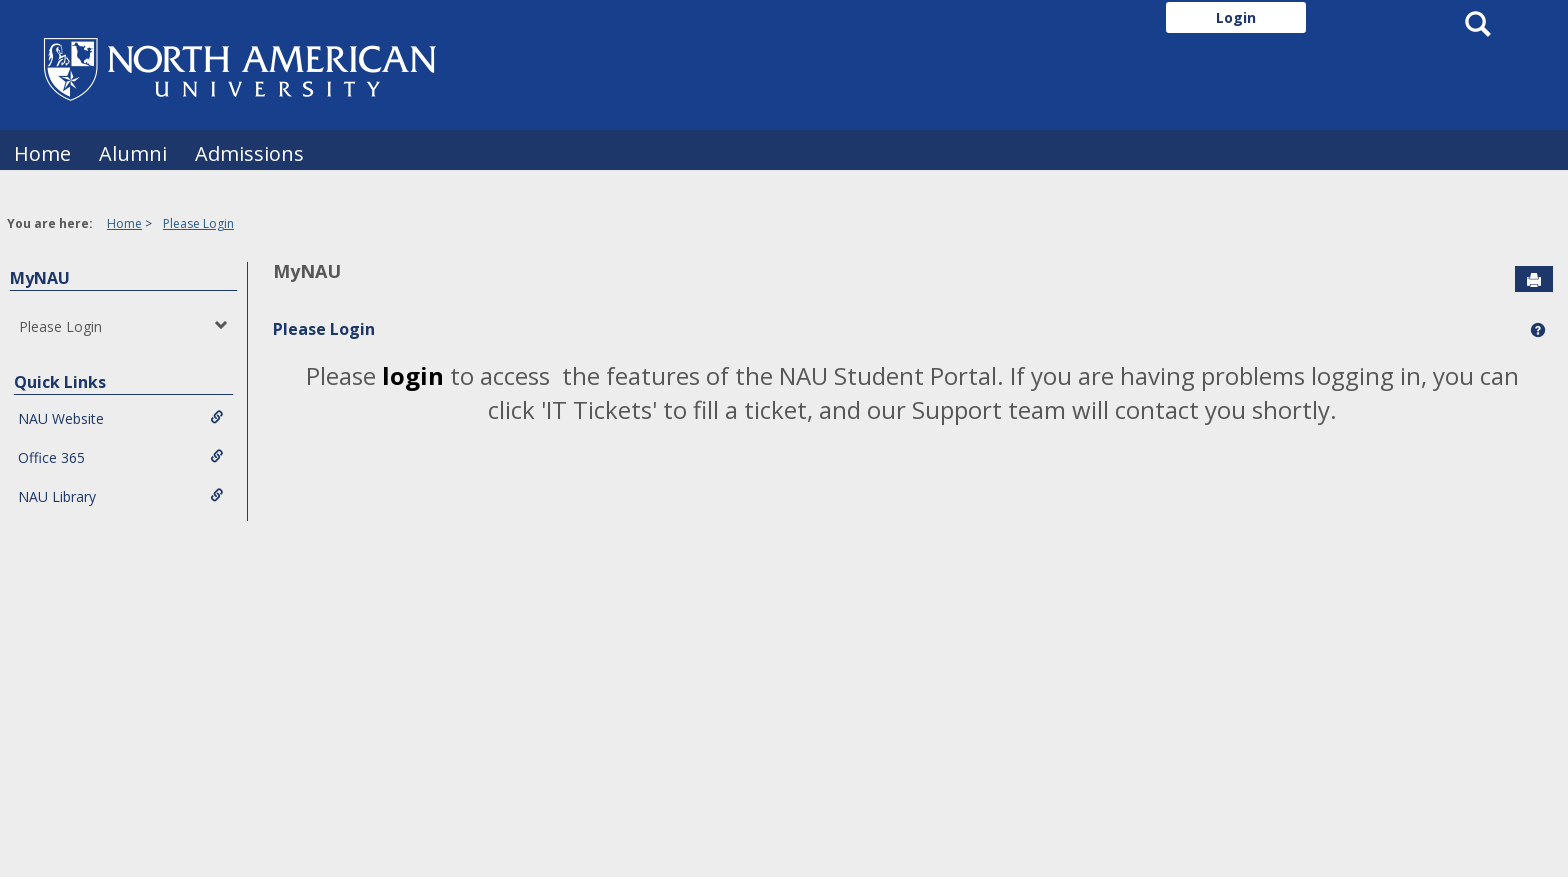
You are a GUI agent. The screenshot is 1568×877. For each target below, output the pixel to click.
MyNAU (40, 278)
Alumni (133, 153)
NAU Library (121, 496)
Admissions (249, 153)
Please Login (198, 223)
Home (42, 153)
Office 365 (121, 457)
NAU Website (121, 418)
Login (1236, 17)
